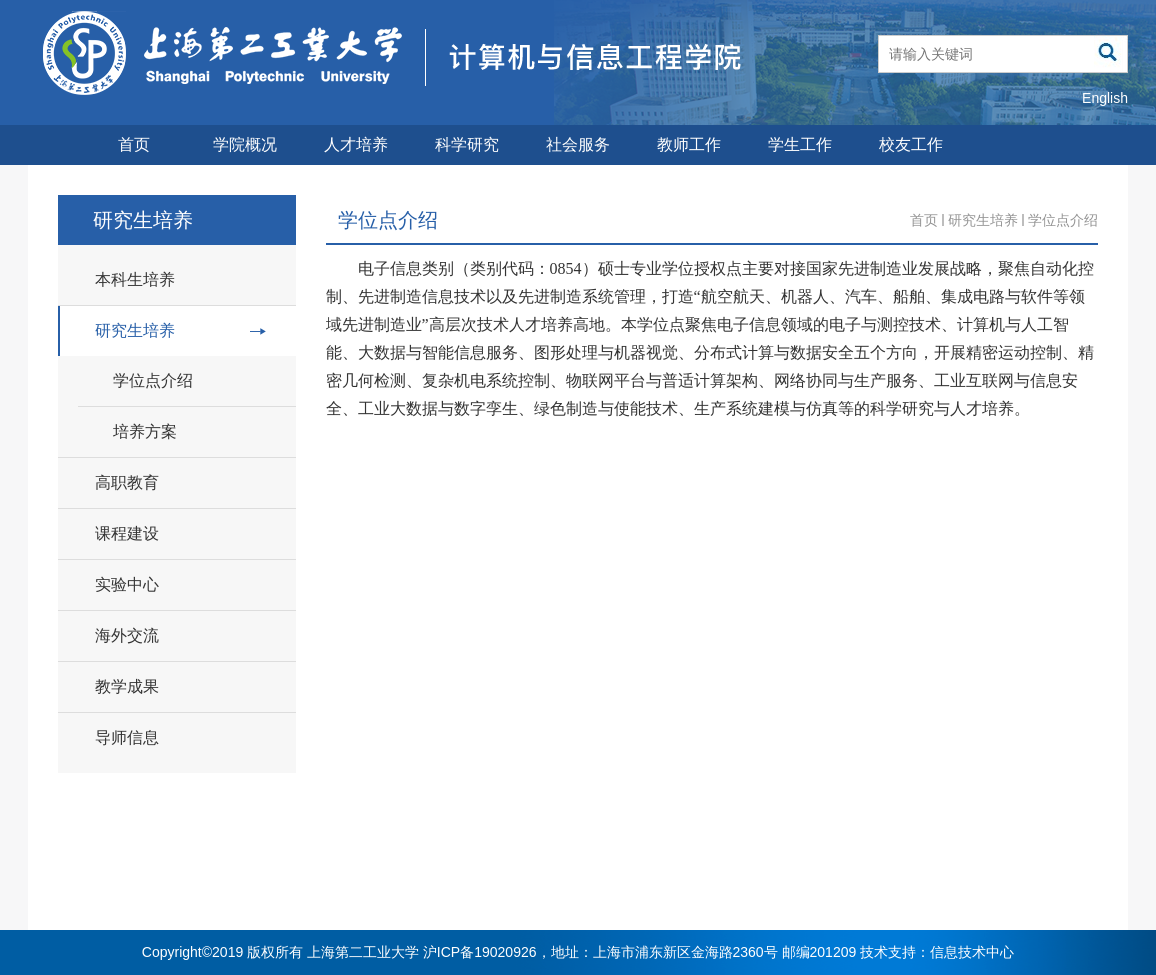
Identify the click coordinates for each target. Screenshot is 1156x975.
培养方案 (145, 431)
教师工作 (689, 144)
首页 (134, 144)
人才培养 (356, 144)
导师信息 (127, 737)
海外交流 (127, 635)
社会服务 (578, 144)
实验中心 (127, 584)
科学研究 (467, 144)
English (1105, 98)
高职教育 (127, 482)
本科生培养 (135, 279)
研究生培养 (180, 331)
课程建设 (127, 533)
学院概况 (245, 144)
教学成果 (127, 686)
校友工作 (911, 144)
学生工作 (800, 144)
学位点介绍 (153, 380)
